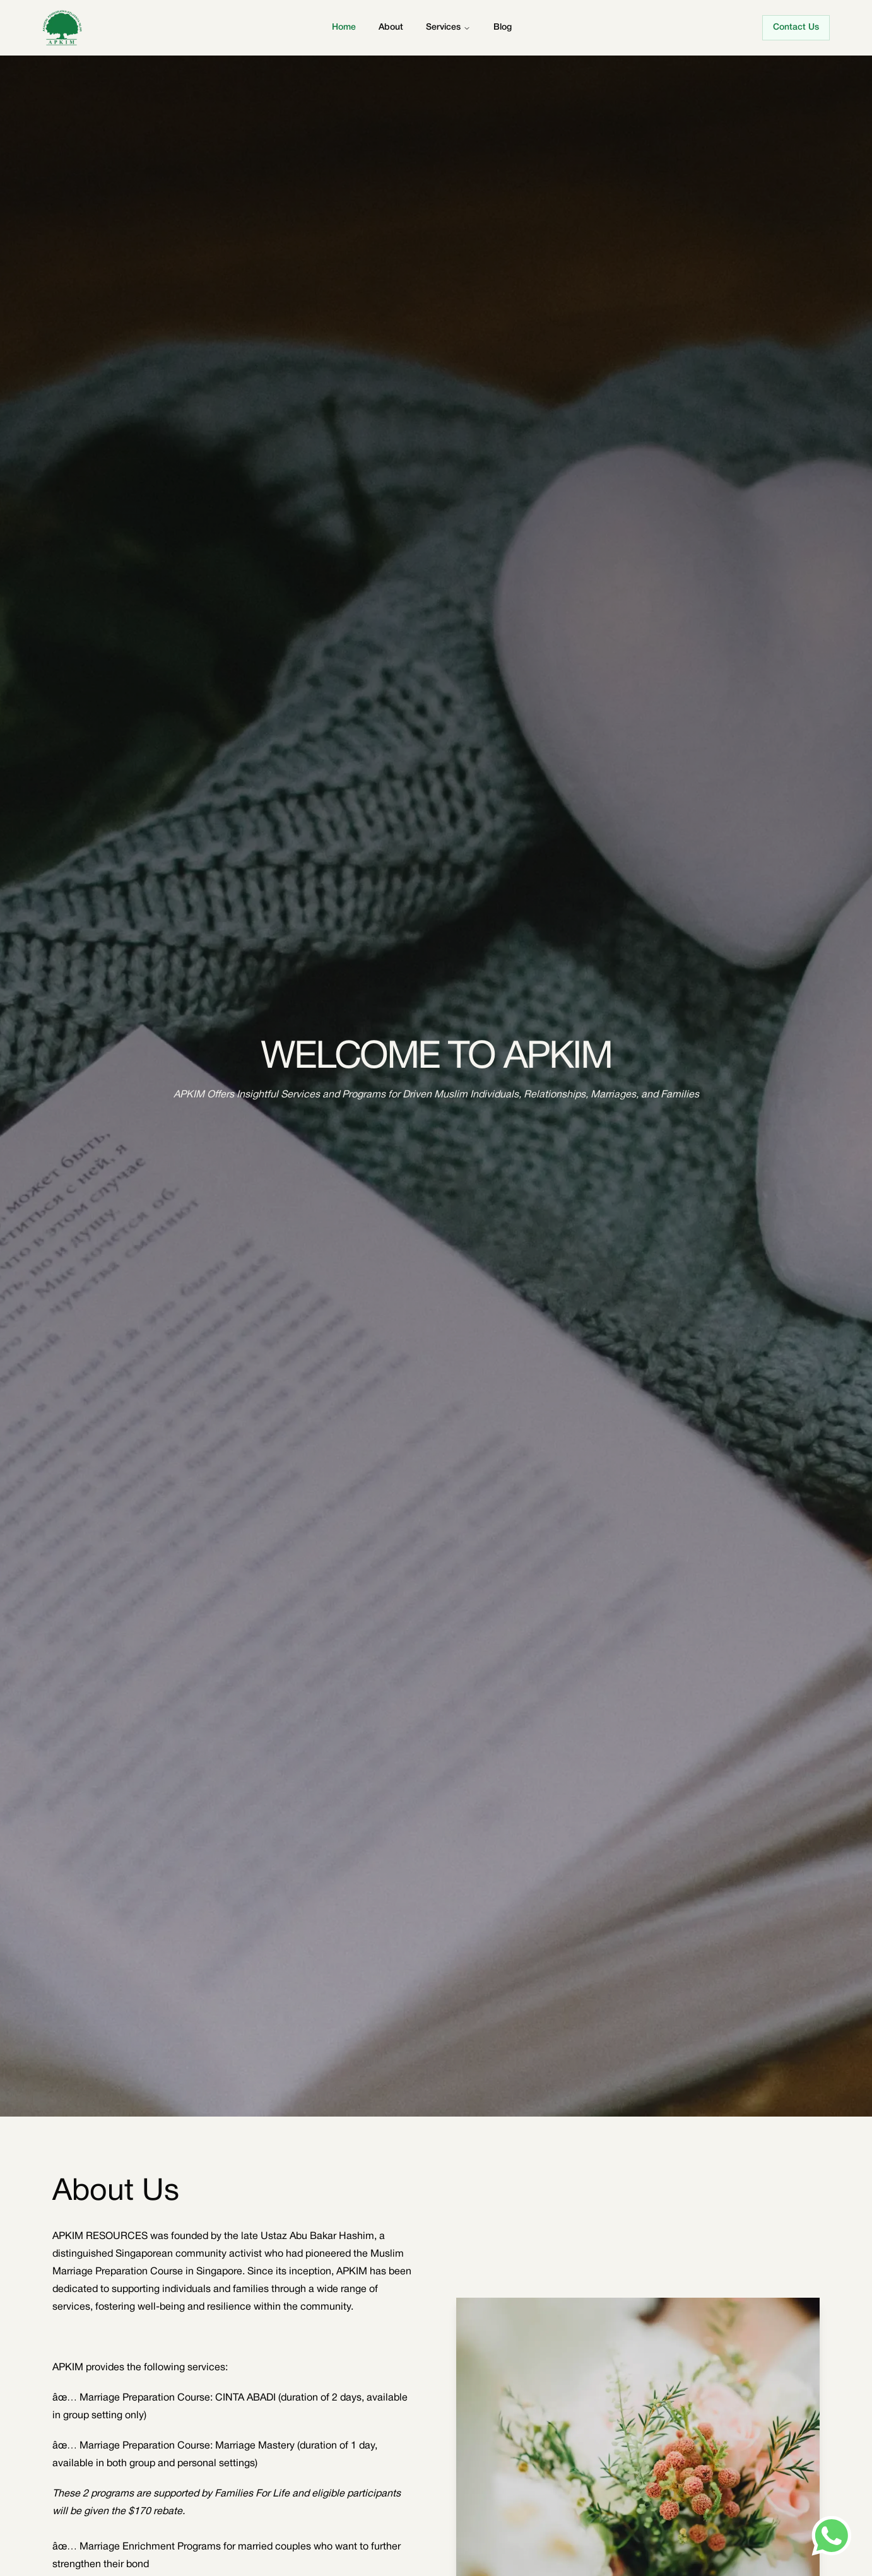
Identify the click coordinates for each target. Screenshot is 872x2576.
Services (443, 27)
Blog (502, 27)
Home (344, 27)
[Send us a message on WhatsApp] (831, 2535)
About (391, 27)
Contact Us (796, 27)
